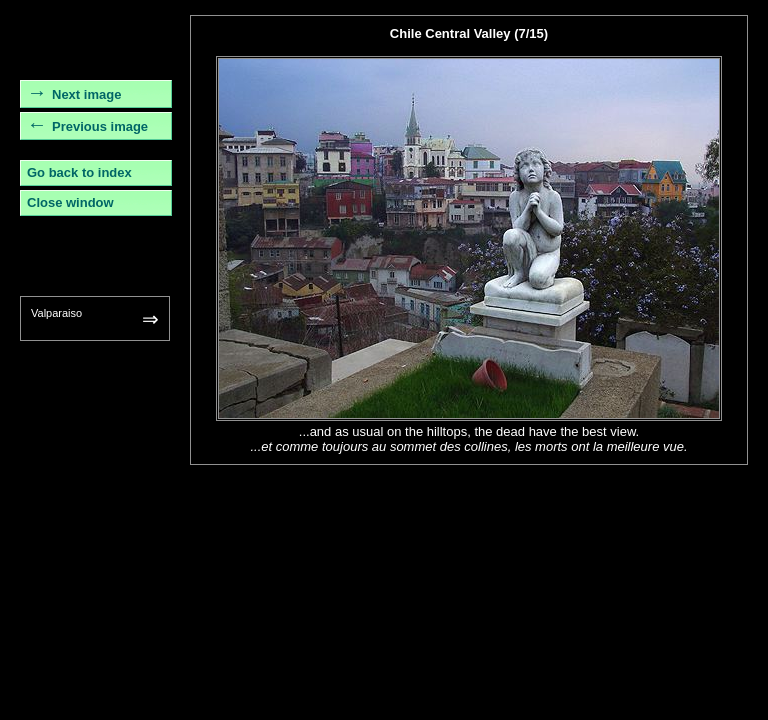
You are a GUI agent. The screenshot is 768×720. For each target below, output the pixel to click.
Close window (70, 202)
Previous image (100, 126)
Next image (86, 94)
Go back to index (79, 172)
